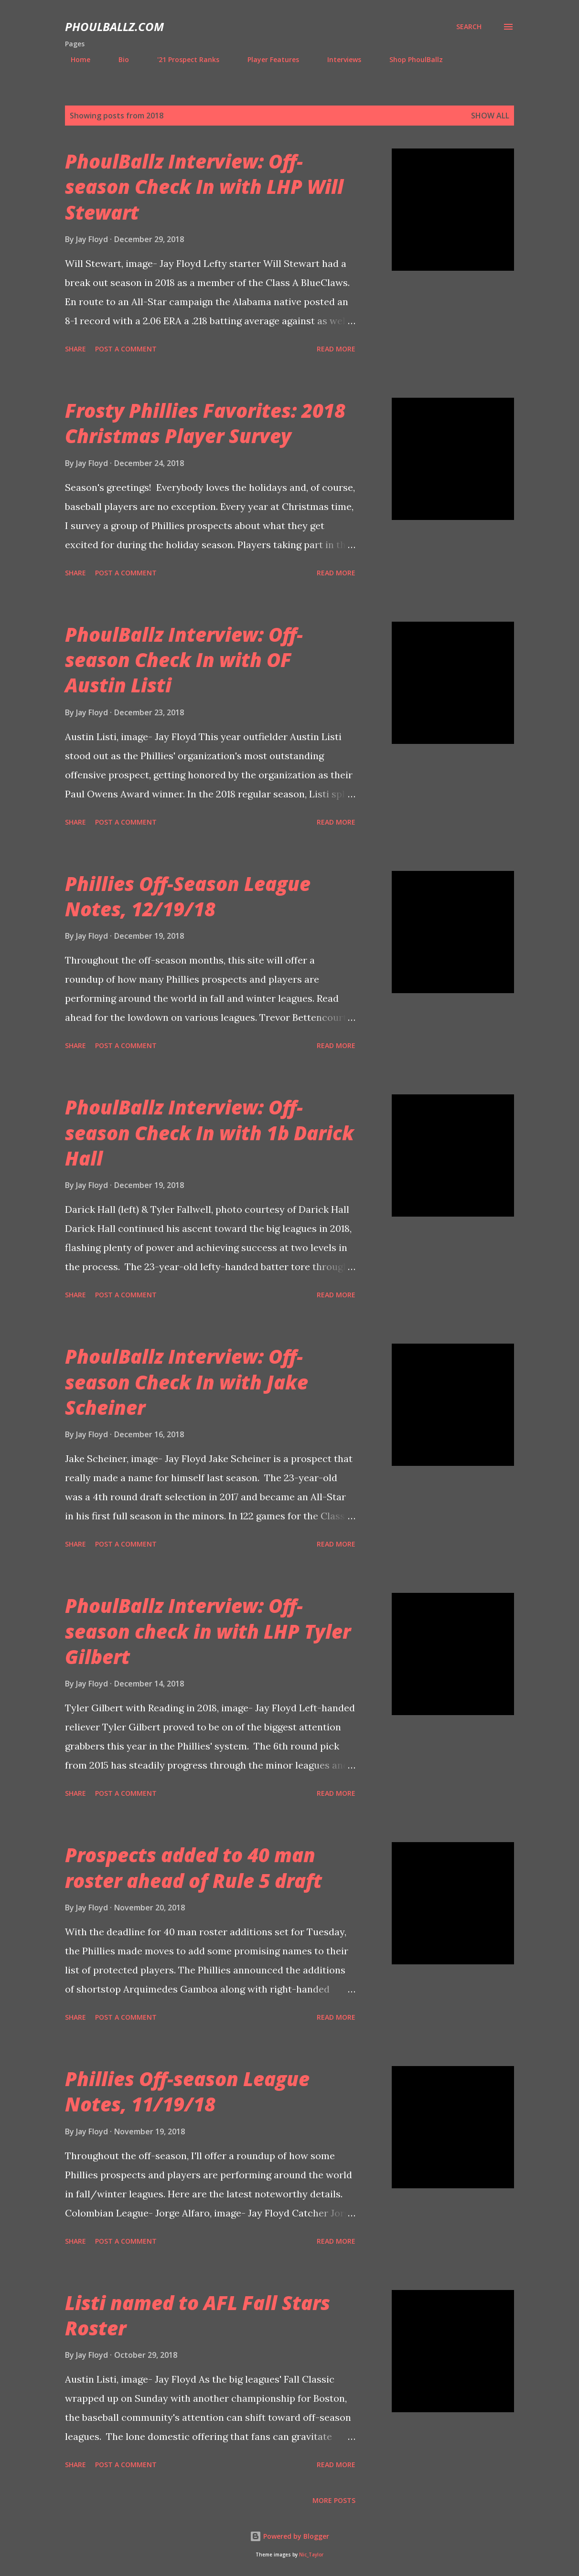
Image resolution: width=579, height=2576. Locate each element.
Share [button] (75, 348)
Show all (490, 115)
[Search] (469, 26)
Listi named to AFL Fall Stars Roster (197, 2315)
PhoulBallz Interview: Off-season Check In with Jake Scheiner (186, 1382)
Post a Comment (126, 348)
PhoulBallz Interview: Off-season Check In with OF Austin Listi (184, 660)
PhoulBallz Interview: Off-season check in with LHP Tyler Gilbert (208, 1631)
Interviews (338, 59)
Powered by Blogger (289, 2536)
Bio (118, 59)
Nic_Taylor (311, 2555)
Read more (336, 348)
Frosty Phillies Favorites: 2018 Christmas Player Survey (205, 423)
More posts (333, 2500)
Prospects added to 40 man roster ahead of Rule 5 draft (193, 1867)
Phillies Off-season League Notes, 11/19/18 (187, 2091)
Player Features (267, 59)
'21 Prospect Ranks (182, 59)
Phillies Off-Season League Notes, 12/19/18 (188, 896)
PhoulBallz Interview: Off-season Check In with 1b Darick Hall (209, 1132)
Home (75, 59)
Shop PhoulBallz (410, 59)
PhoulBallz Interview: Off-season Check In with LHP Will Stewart (204, 186)
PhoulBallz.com (114, 26)
